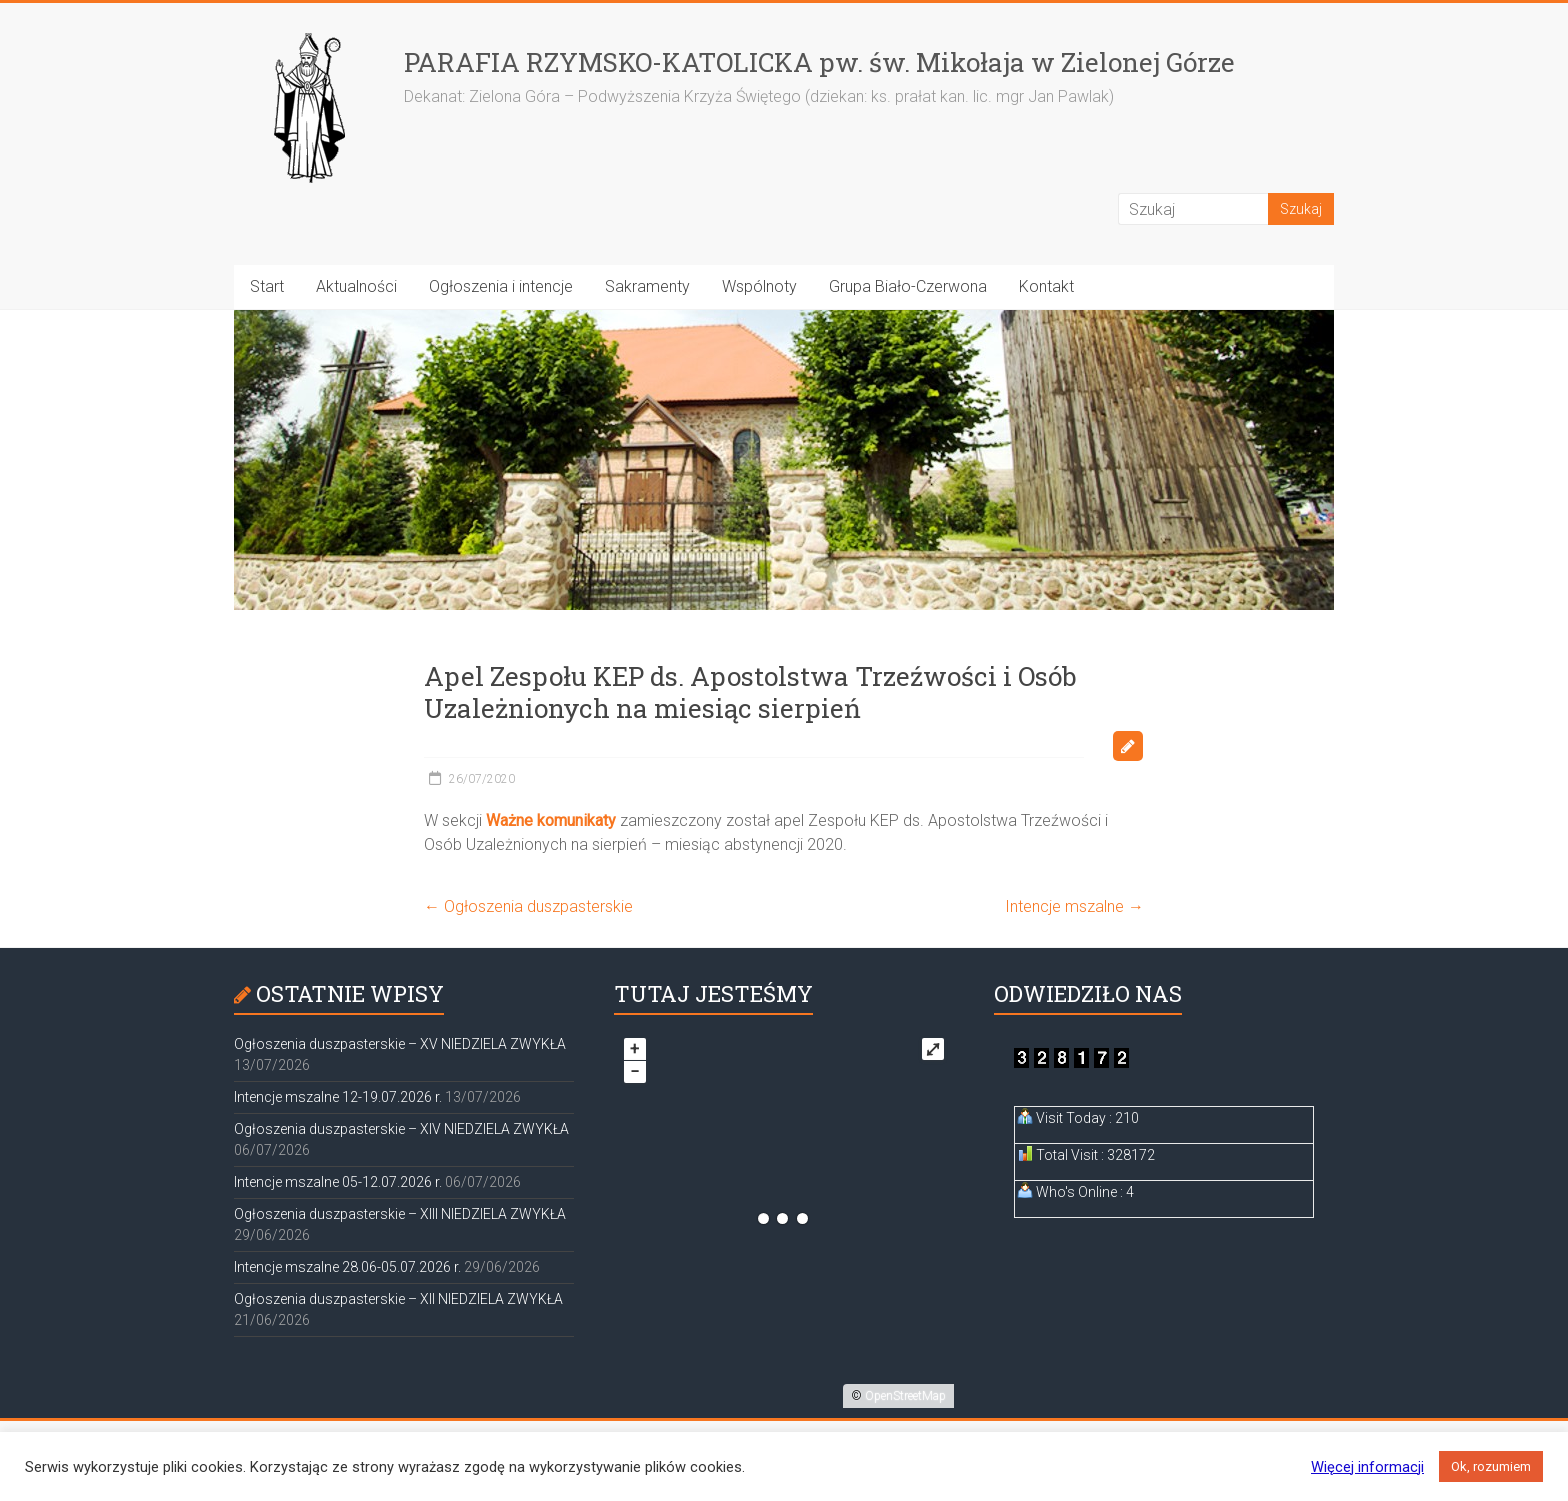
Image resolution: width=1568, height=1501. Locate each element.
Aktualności (356, 286)
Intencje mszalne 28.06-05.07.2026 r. (347, 1267)
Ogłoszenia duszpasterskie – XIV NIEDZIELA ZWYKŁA (401, 1129)
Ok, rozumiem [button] (1491, 1466)
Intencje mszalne (1074, 906)
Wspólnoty (759, 286)
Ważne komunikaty (551, 820)
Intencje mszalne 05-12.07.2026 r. (338, 1182)
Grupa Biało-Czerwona (908, 286)
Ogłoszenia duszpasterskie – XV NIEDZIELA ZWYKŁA (400, 1044)
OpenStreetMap (905, 1396)
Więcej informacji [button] (1367, 1467)
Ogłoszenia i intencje (501, 286)
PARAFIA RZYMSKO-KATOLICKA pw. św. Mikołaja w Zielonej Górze (819, 62)
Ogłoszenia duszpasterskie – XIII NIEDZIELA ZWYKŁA (400, 1214)
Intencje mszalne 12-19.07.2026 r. (338, 1097)
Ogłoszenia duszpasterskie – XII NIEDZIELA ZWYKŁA (398, 1299)
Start (267, 286)
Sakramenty (647, 286)
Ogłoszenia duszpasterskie (528, 906)
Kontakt (1046, 286)
